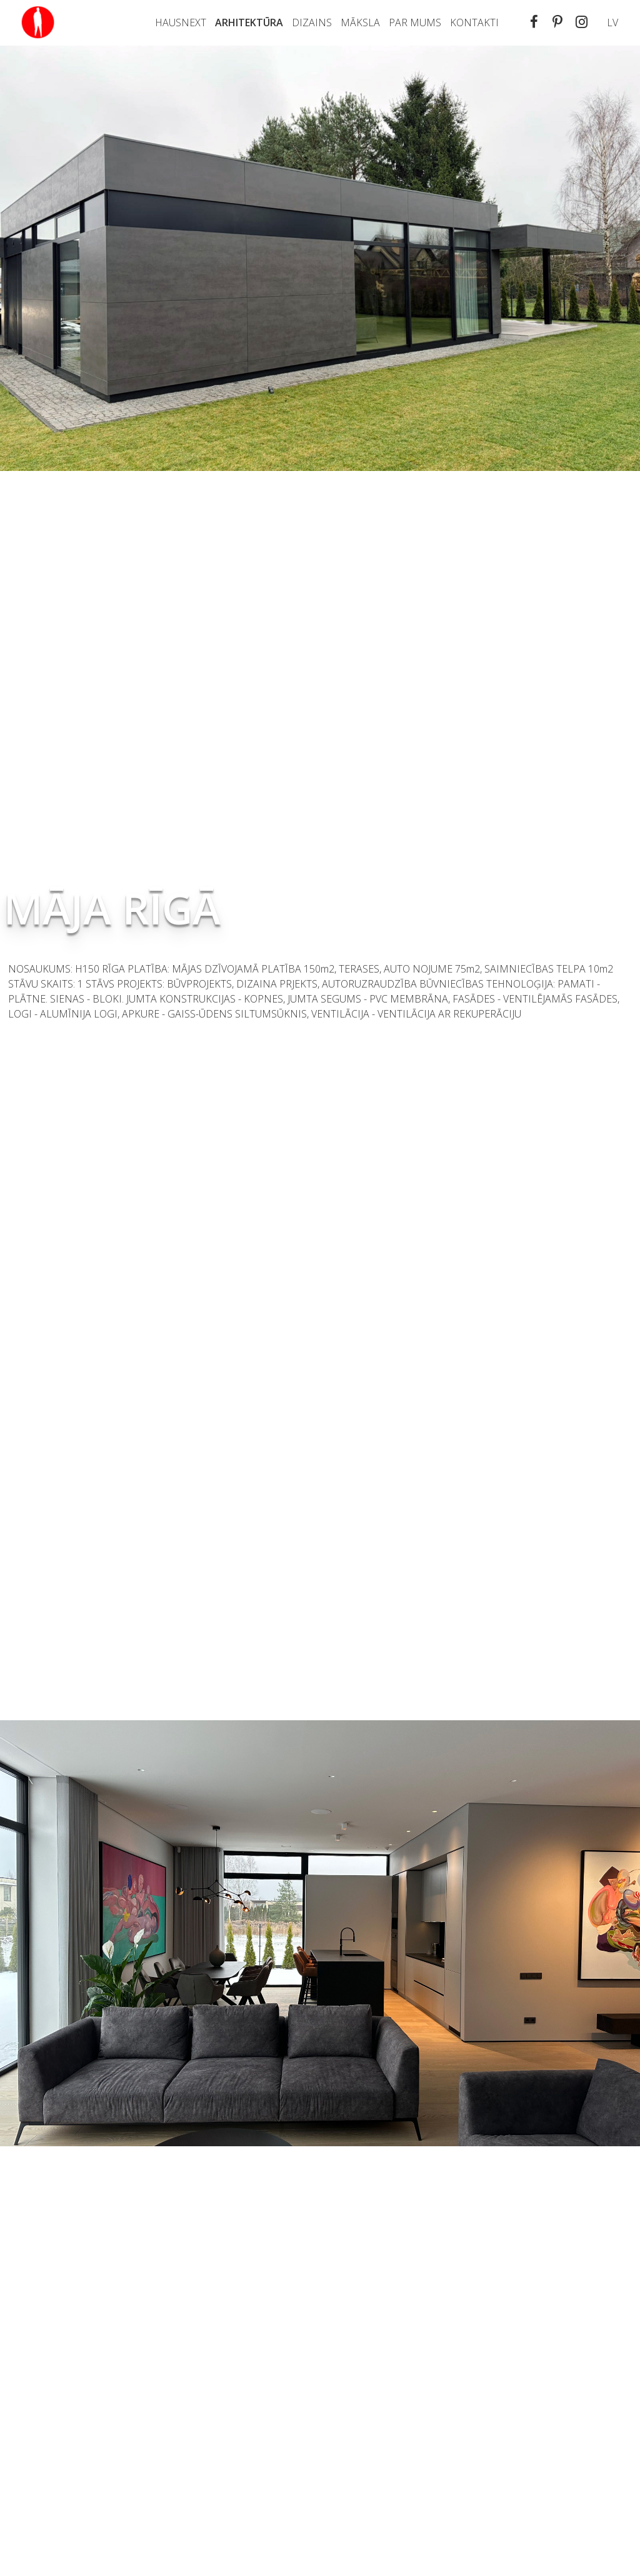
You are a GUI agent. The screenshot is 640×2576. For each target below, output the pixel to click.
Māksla (360, 22)
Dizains (312, 22)
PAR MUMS (415, 22)
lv (612, 22)
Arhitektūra (249, 22)
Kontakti (474, 22)
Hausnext (180, 22)
